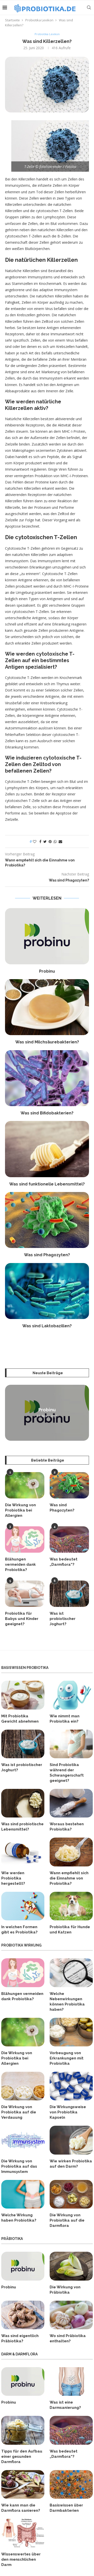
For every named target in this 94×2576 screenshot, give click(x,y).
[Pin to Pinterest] (50, 841)
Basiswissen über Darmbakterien (66, 2508)
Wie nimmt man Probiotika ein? (64, 1719)
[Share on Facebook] (40, 841)
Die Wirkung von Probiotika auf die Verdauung (18, 2112)
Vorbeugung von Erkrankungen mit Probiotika (66, 2058)
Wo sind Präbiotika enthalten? (68, 2338)
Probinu (47, 971)
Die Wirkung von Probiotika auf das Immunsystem (19, 2166)
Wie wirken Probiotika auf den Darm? (71, 2164)
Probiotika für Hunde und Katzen (70, 1929)
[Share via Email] (60, 841)
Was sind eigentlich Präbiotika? (20, 2338)
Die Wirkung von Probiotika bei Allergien (20, 1510)
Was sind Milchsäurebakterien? (47, 1042)
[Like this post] (34, 841)
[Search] (88, 7)
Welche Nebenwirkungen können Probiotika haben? (67, 2001)
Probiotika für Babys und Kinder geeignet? (21, 1618)
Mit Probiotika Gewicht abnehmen (20, 1719)
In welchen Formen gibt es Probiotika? (19, 1929)
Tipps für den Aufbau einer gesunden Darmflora (21, 2456)
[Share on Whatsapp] (55, 841)
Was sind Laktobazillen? (47, 1326)
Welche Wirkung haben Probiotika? (18, 2218)
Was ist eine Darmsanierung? (65, 2405)
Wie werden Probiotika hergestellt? (13, 1878)
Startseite (12, 20)
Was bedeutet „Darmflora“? (63, 1562)
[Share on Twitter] (45, 841)
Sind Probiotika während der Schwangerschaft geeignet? (67, 1773)
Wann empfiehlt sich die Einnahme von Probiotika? (69, 1878)
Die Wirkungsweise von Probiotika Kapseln (68, 2112)
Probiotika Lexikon (39, 20)
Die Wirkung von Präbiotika (65, 2290)
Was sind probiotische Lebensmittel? (22, 1827)
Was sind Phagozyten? (47, 1254)
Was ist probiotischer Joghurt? (62, 1618)
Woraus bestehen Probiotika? (67, 1827)
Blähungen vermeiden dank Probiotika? (20, 1564)
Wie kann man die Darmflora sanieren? (20, 2508)
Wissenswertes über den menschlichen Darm (21, 2559)
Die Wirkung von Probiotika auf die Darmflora (67, 2220)
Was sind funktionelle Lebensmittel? (47, 1184)
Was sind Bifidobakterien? (47, 1113)
